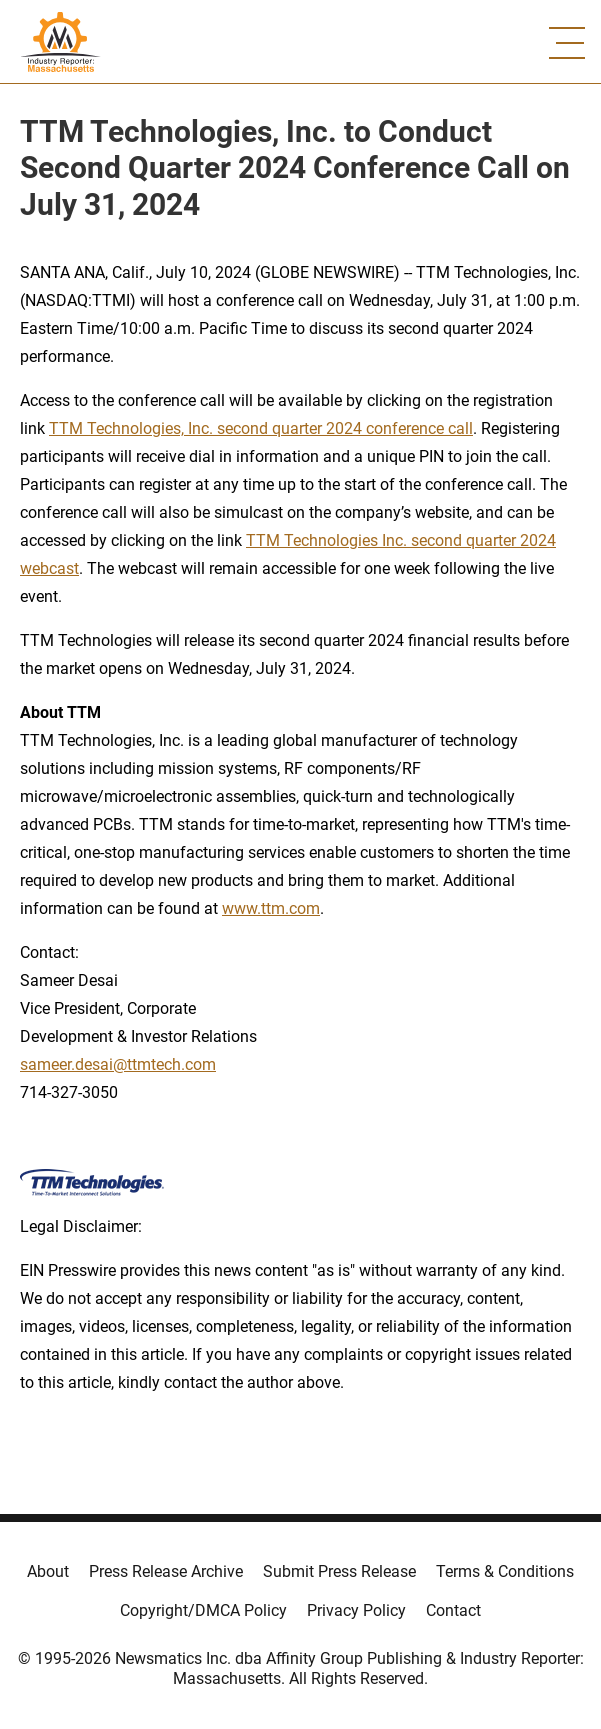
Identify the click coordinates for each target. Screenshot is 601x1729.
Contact (453, 1610)
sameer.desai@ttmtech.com (118, 1064)
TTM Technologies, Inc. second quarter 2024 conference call (261, 428)
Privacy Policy (356, 1610)
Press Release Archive (166, 1571)
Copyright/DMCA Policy (203, 1610)
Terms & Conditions (505, 1571)
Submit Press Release (339, 1571)
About (48, 1571)
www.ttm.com (271, 908)
